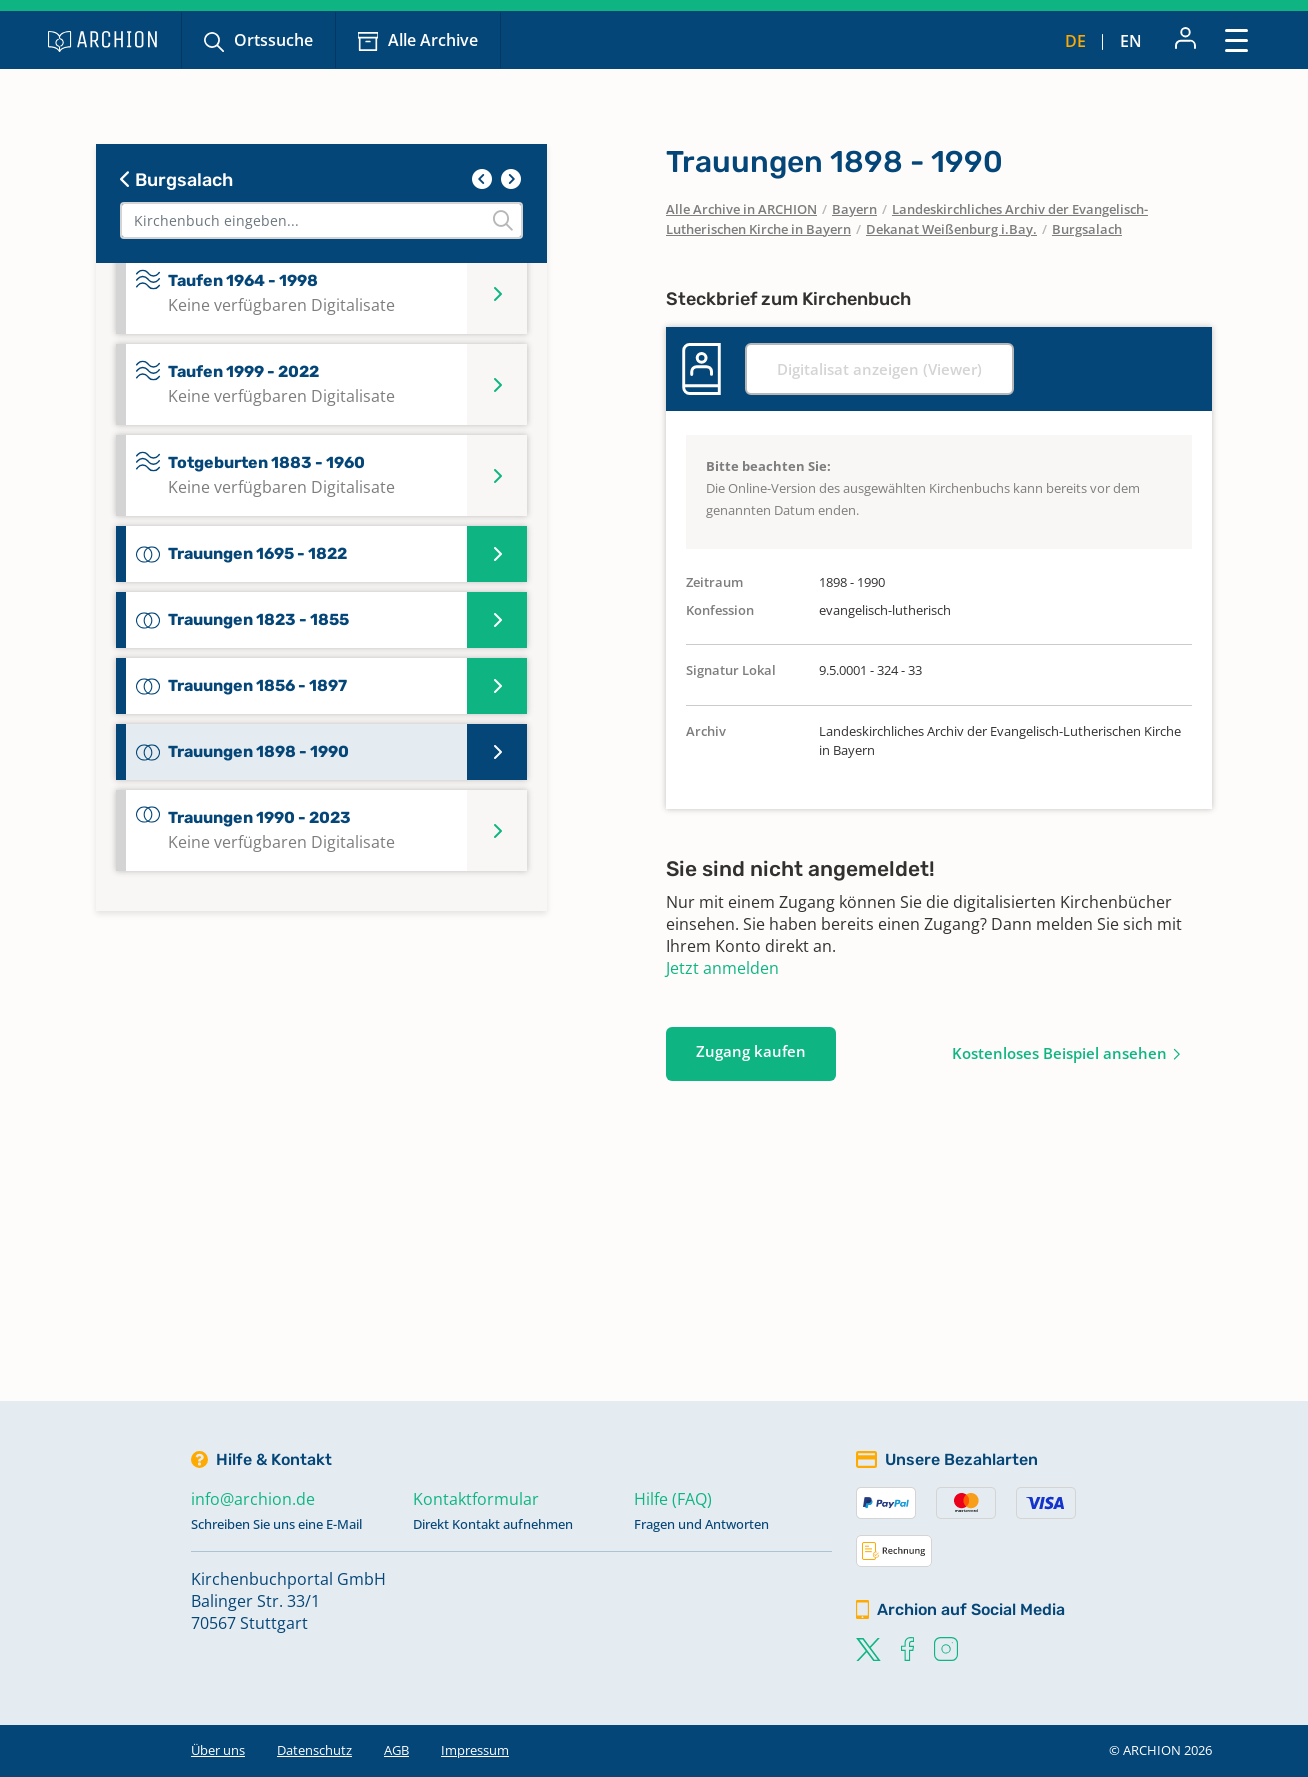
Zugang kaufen (751, 1051)
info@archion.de (253, 1499)
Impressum (475, 1750)
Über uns (218, 1750)
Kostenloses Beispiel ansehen (1059, 1053)
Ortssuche (273, 40)
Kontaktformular (476, 1499)
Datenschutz (314, 1750)
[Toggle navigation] (1236, 39)
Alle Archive (433, 40)
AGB (396, 1750)
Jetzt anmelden (722, 968)
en (1131, 41)
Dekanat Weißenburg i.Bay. (951, 229)
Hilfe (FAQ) (673, 1499)
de (1075, 41)
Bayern (854, 209)
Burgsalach (176, 180)
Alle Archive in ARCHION (741, 209)
